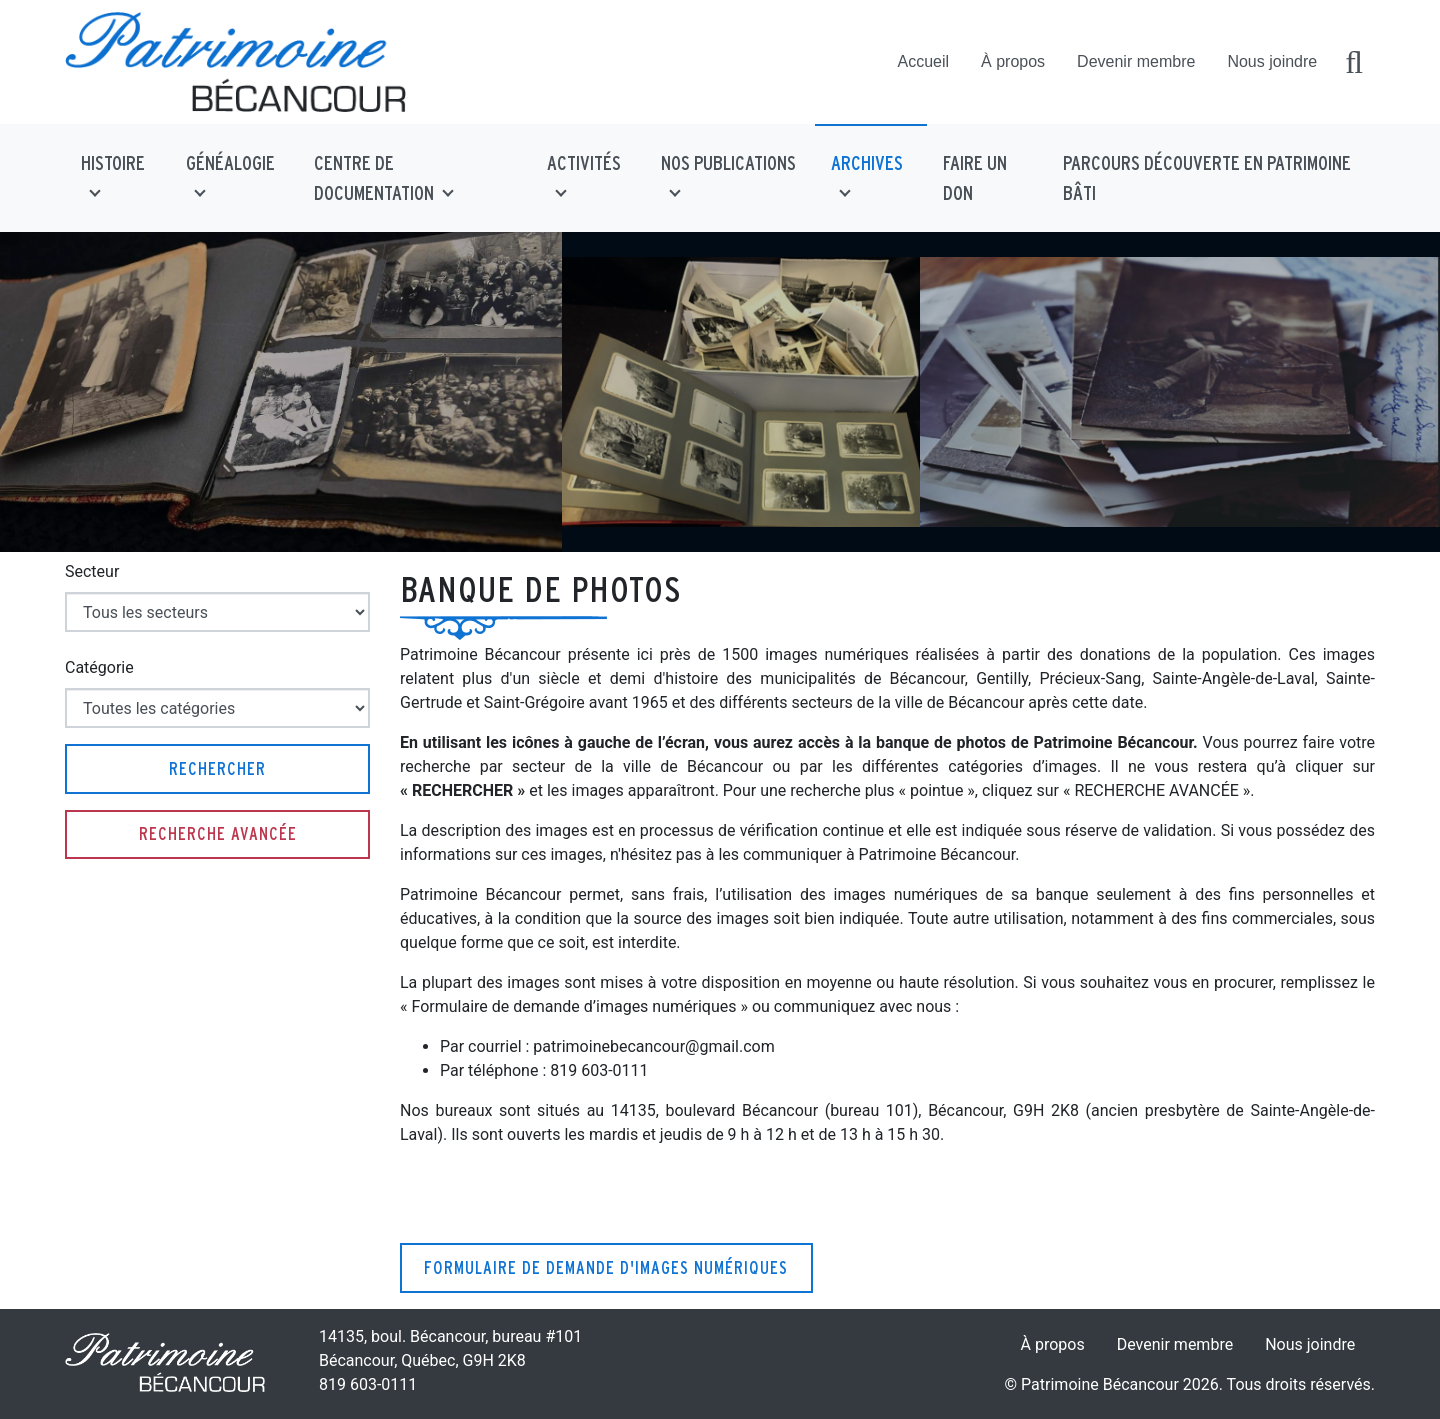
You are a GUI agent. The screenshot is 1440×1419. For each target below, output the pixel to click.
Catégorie (99, 667)
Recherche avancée (218, 833)
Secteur (92, 571)
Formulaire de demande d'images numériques (606, 1267)
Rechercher (217, 768)
